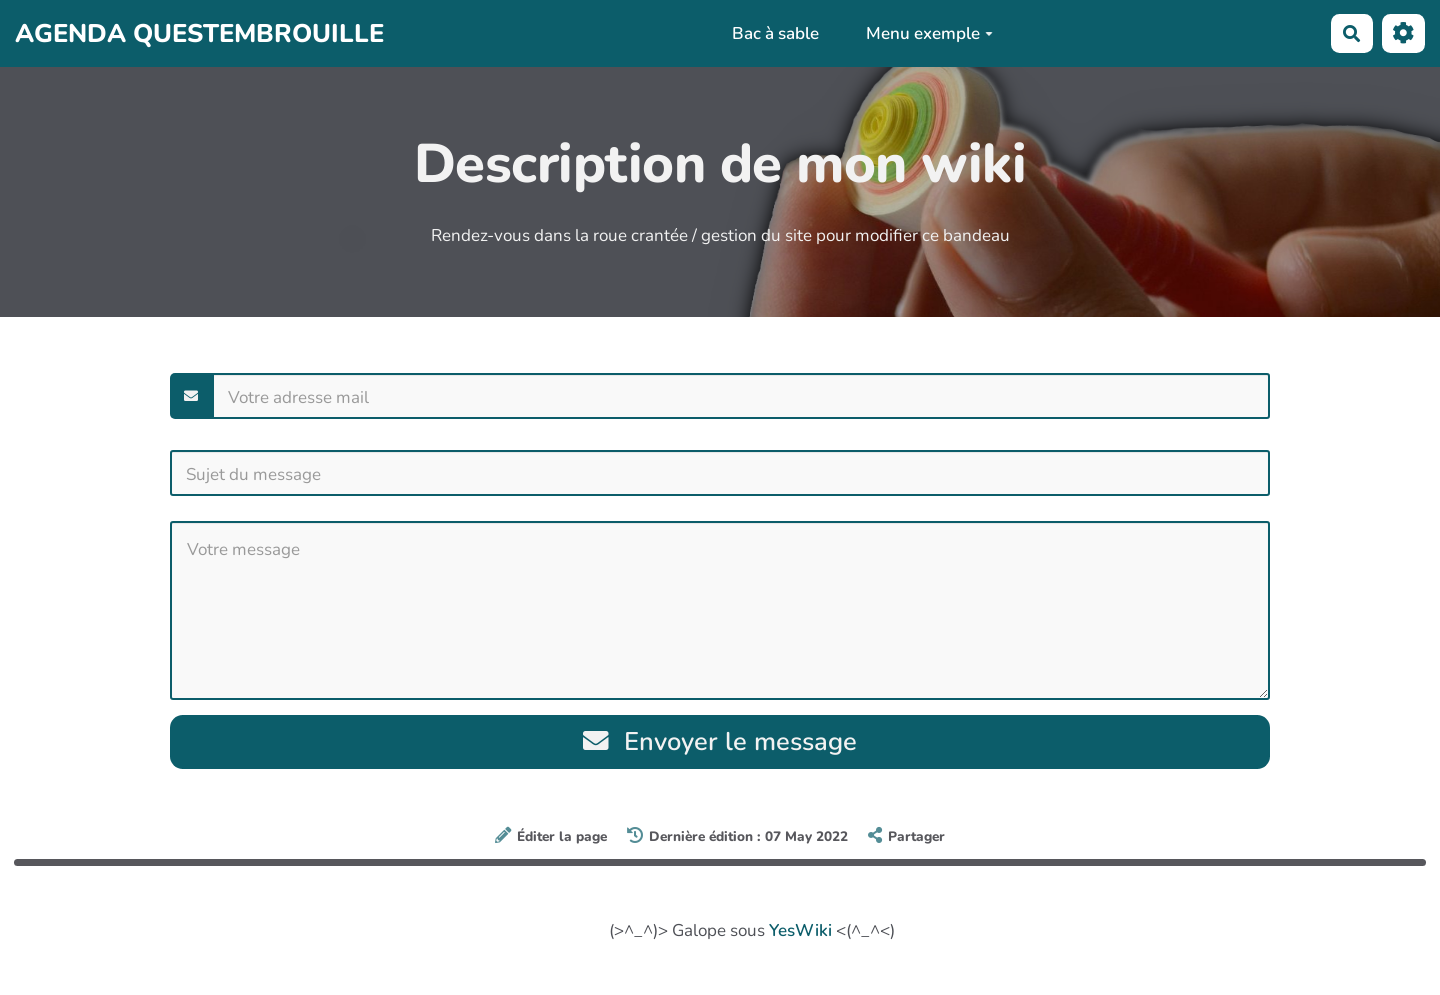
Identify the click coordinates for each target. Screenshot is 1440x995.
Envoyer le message (720, 741)
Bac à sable (775, 33)
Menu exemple (929, 33)
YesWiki (800, 930)
